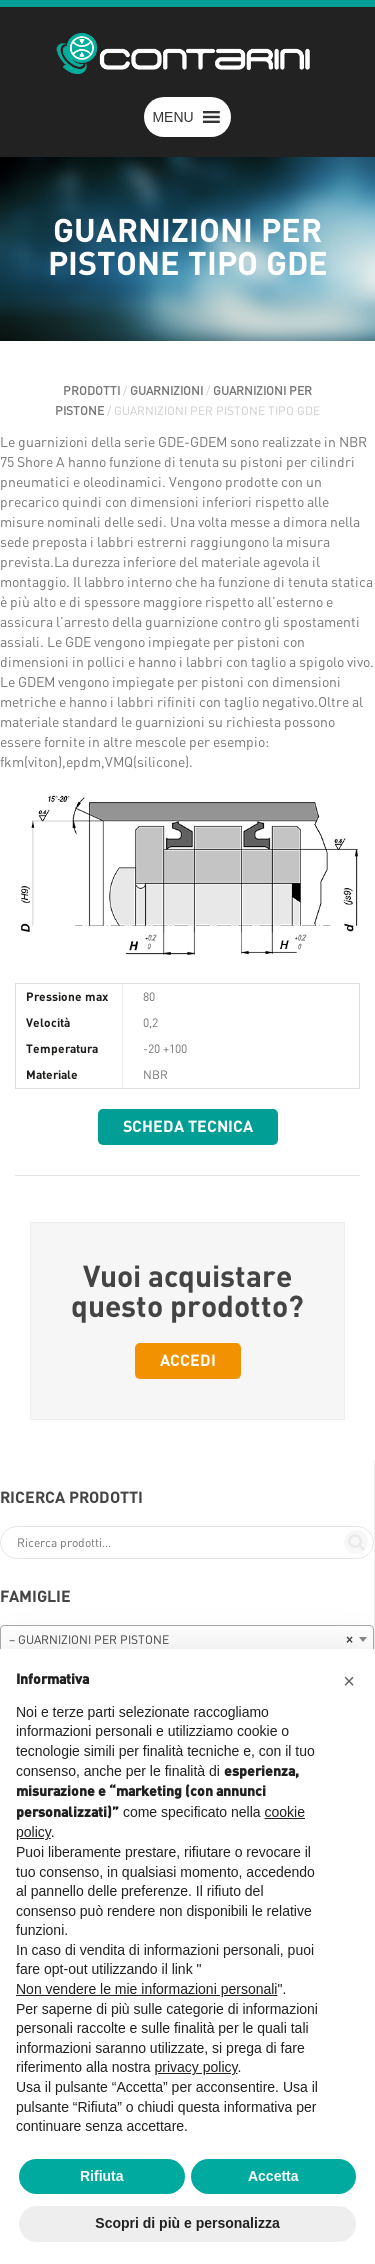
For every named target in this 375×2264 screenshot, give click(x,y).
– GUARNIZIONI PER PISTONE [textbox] (181, 1640)
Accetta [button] (273, 2176)
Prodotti (91, 391)
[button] (172, 117)
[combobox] (187, 1639)
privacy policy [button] (196, 2067)
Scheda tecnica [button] (188, 1127)
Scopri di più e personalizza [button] (187, 2223)
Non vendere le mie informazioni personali (146, 1989)
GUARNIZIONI (166, 391)
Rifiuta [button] (102, 2176)
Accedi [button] (188, 1361)
